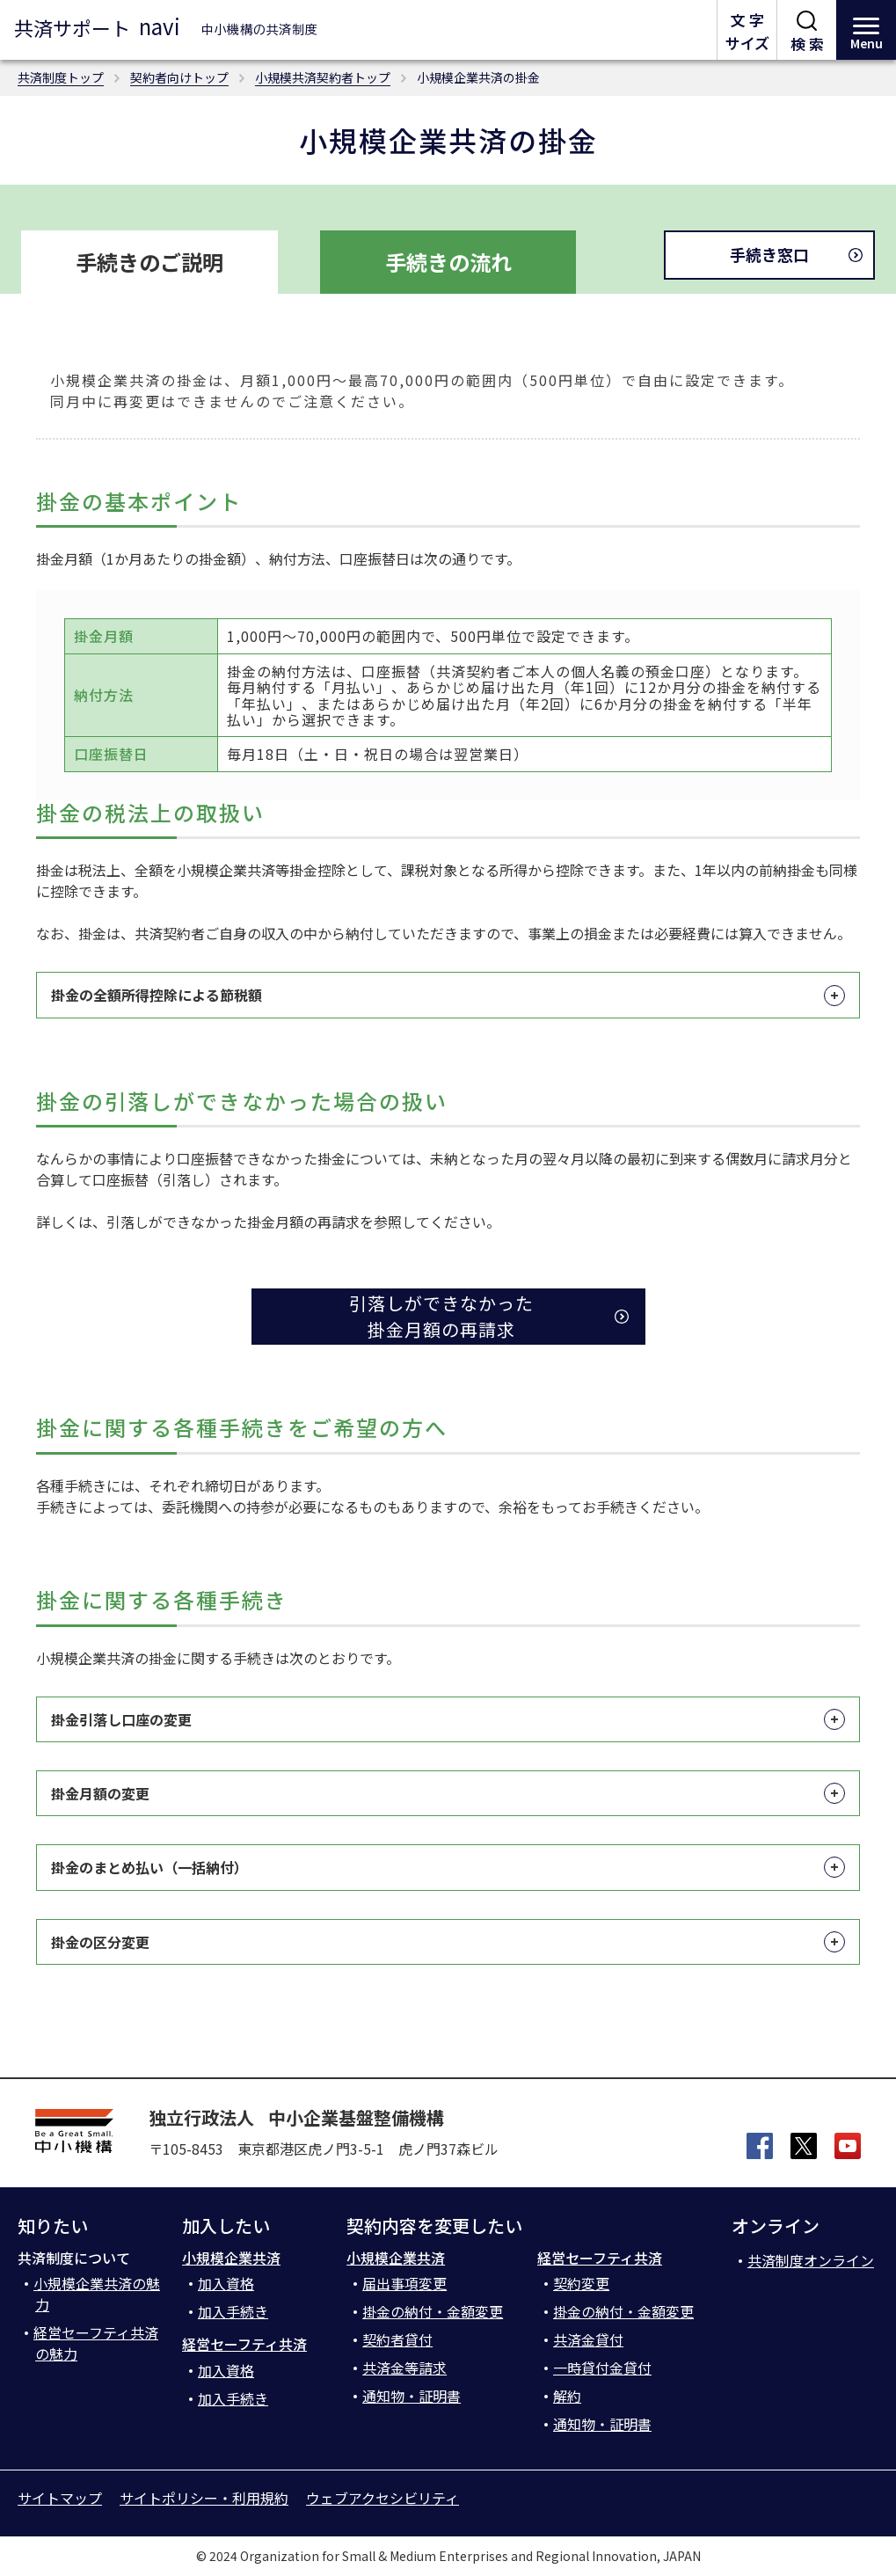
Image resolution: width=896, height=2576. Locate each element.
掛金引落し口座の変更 (448, 1718)
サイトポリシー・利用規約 (204, 2497)
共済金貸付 (588, 2339)
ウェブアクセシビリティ (382, 2497)
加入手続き (233, 2311)
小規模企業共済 (231, 2257)
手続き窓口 (769, 254)
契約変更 (581, 2283)
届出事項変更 (404, 2283)
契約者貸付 (397, 2339)
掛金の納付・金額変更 (432, 2311)
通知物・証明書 (411, 2395)
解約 (567, 2395)
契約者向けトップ (179, 77)
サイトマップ (60, 2497)
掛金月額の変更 (448, 1793)
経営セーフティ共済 (244, 2343)
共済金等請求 (404, 2367)
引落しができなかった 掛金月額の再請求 (441, 1316)
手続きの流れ (448, 261)
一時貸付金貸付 (602, 2367)
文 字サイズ (747, 31)
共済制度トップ (61, 77)
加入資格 (226, 2283)
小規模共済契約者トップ (322, 77)
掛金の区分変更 (448, 1941)
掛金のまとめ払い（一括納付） (448, 1867)
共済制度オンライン (810, 2260)
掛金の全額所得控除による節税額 (448, 994)
